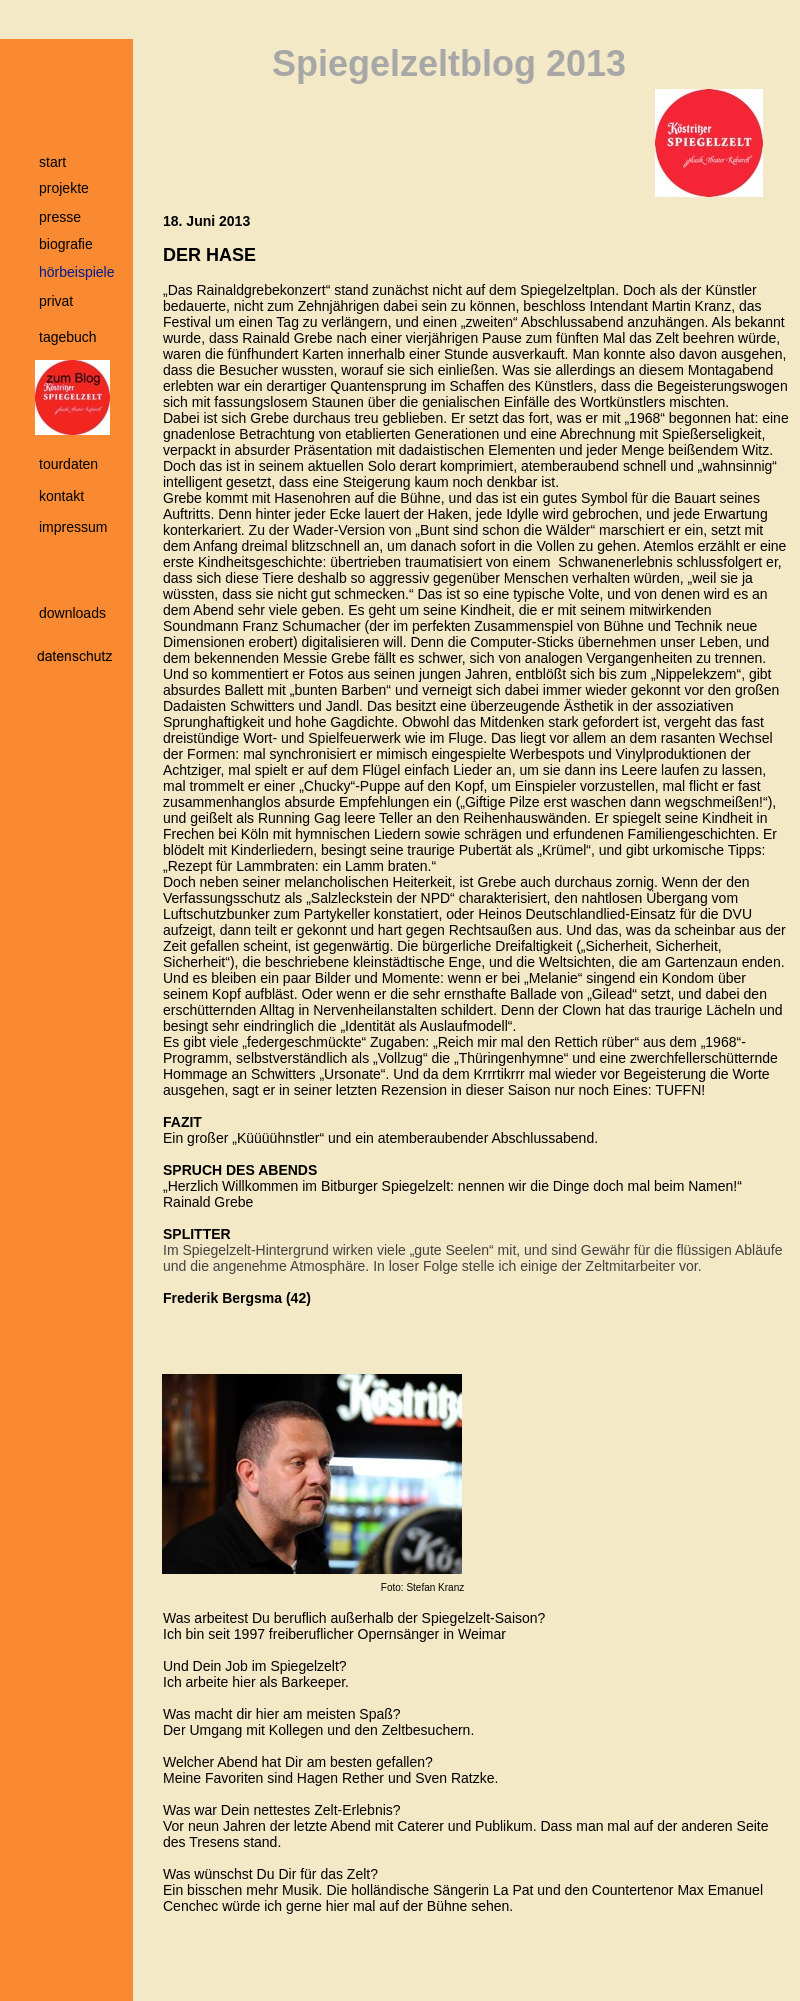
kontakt (61, 496)
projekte (64, 188)
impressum (73, 527)
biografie (66, 244)
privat (56, 301)
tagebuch (68, 337)
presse (60, 217)
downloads (72, 613)
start (52, 162)
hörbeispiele (77, 272)
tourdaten (68, 464)
